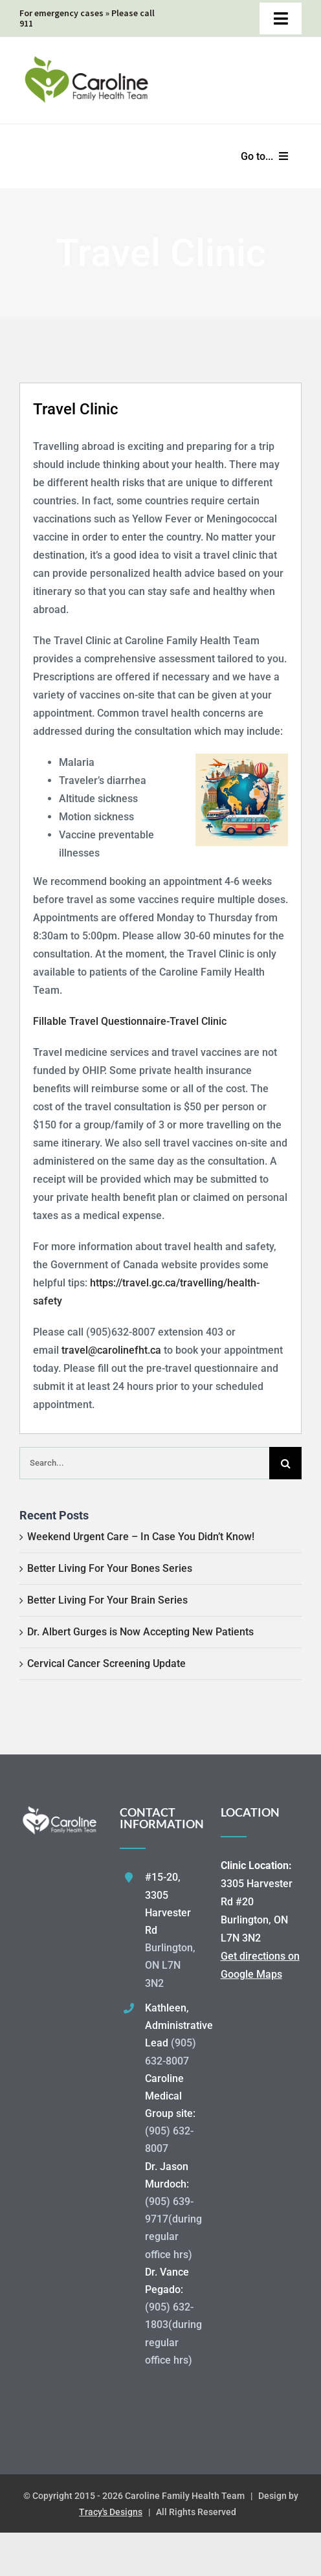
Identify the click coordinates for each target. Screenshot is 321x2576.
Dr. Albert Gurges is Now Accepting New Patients (140, 1632)
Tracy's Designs (110, 2512)
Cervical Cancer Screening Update (106, 1663)
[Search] (285, 1463)
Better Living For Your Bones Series (109, 1568)
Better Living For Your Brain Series (107, 1600)
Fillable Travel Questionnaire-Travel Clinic (130, 1021)
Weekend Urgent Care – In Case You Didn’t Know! (140, 1536)
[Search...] (144, 1463)
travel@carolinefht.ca (111, 1350)
